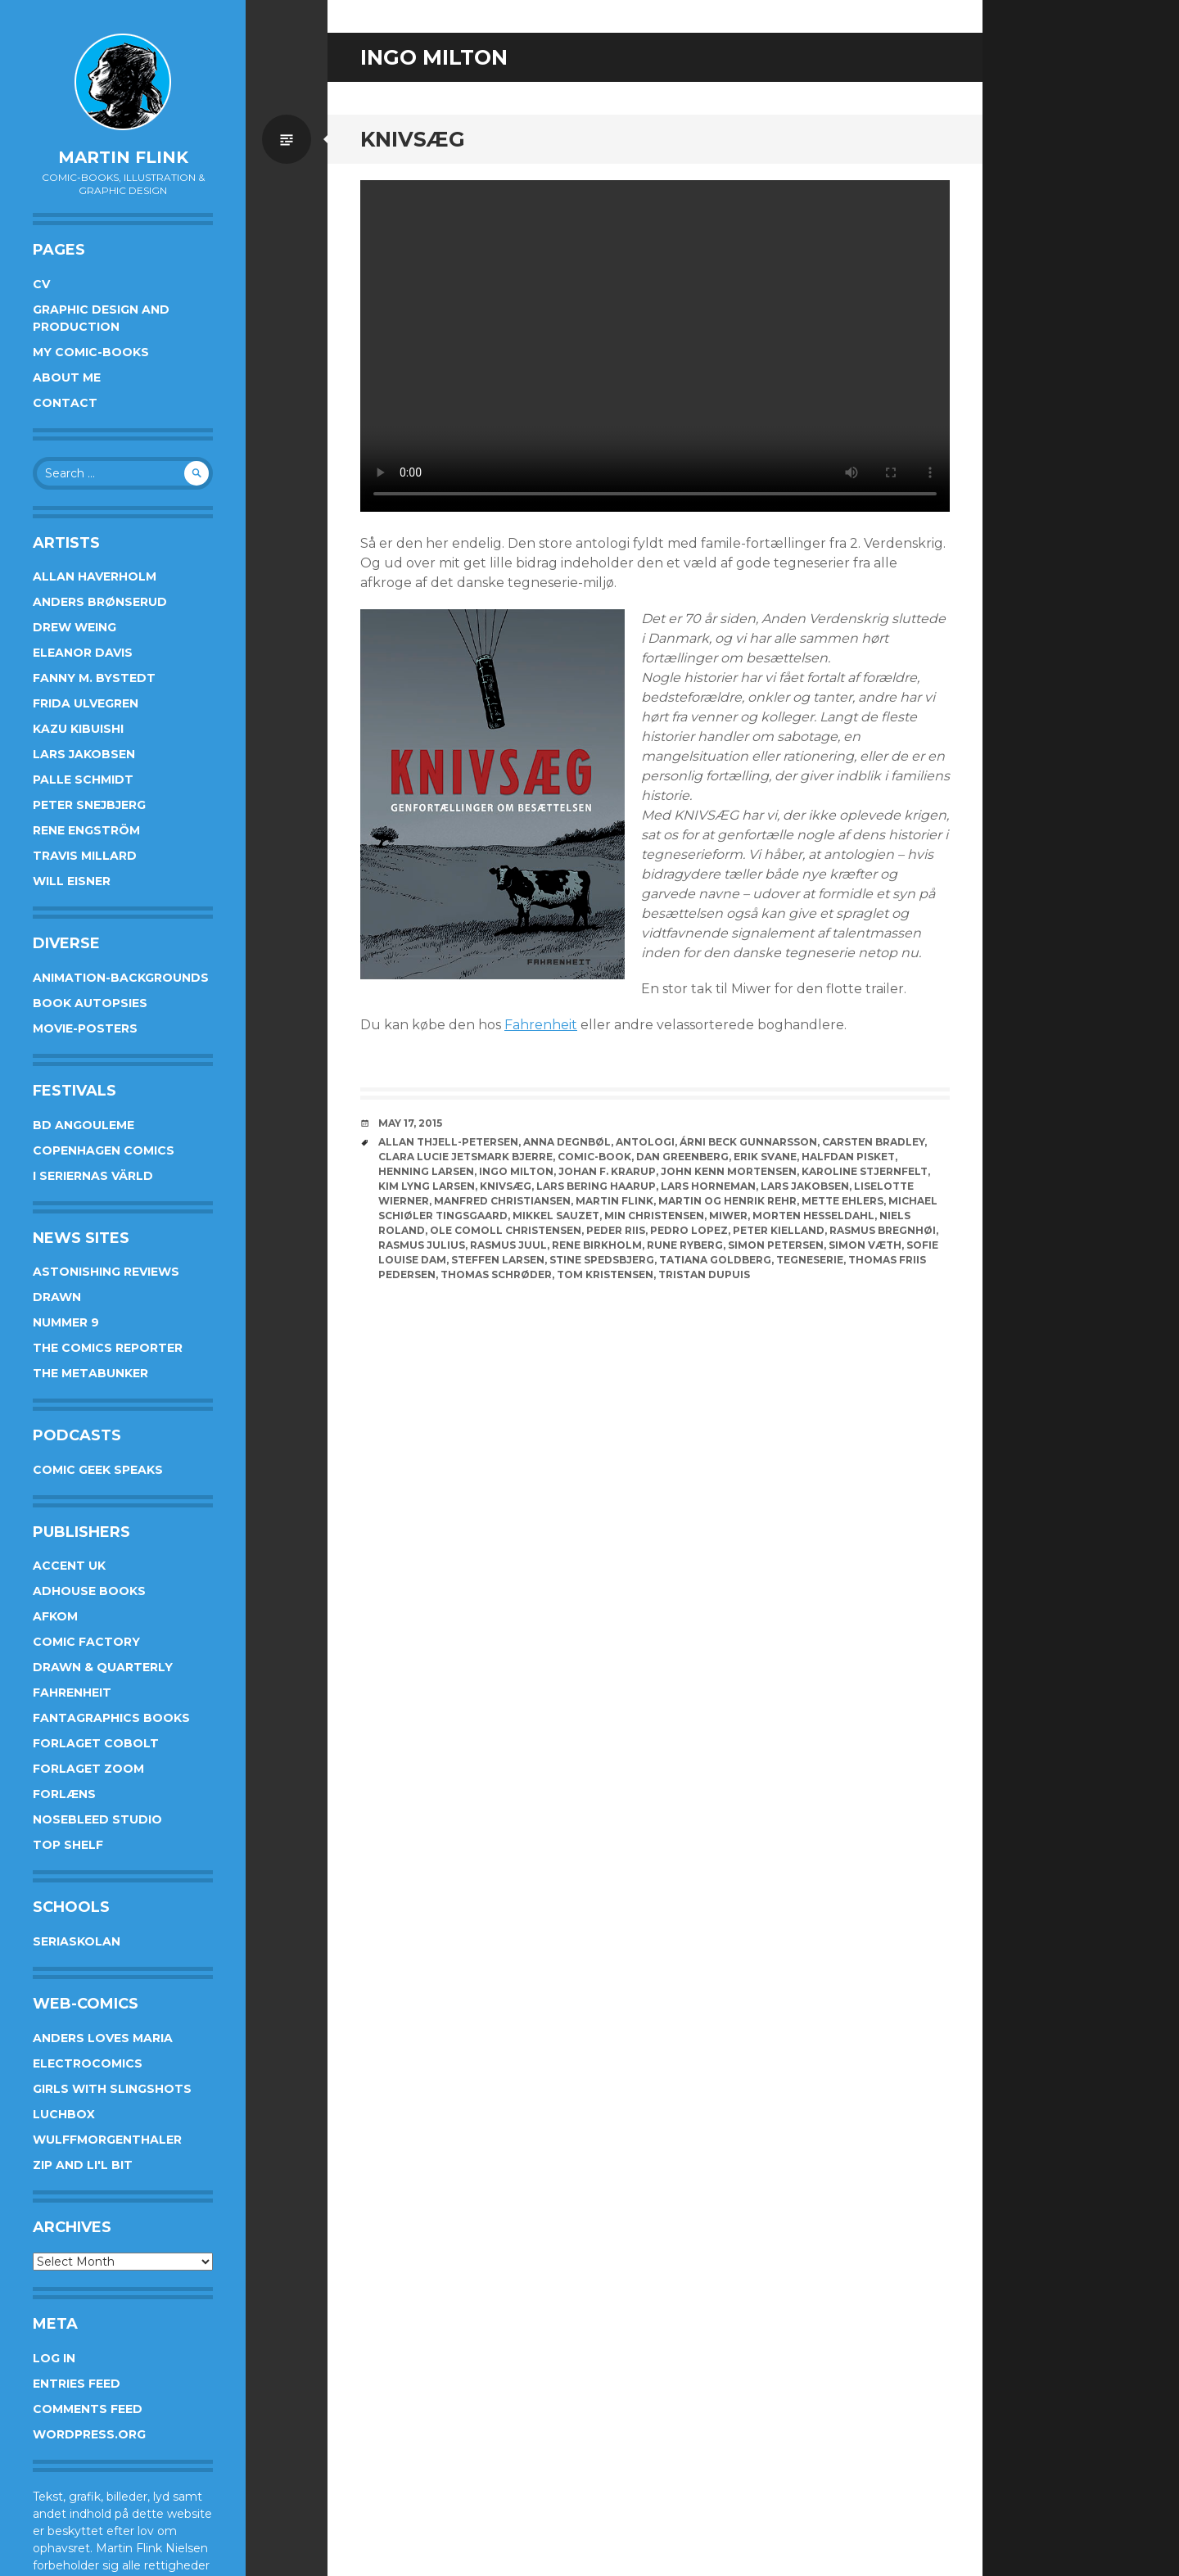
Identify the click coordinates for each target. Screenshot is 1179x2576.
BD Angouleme (83, 1125)
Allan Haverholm (94, 576)
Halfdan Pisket (848, 1156)
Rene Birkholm (597, 1245)
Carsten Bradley (873, 1142)
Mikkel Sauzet (556, 1215)
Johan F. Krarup (607, 1171)
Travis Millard (85, 855)
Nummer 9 (66, 1322)
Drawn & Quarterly (103, 1667)
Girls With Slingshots (112, 2088)
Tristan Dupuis (704, 1274)
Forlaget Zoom (88, 1768)
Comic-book (594, 1156)
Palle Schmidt (83, 779)
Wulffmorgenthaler (107, 2139)
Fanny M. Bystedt (94, 678)
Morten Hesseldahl (813, 1215)
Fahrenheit (72, 1692)
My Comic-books (91, 352)
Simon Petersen (776, 1245)
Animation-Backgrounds (121, 977)
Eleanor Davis (83, 652)
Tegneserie (809, 1260)
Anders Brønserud (100, 601)
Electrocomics (87, 2063)
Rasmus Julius (421, 1245)
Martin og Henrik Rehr (727, 1201)
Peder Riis (615, 1230)
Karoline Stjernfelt (865, 1171)
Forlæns (64, 1794)
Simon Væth (865, 1245)
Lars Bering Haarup (596, 1186)
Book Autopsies (90, 1003)
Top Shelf (68, 1844)
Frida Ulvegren (85, 703)
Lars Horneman (708, 1186)
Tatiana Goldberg (715, 1260)
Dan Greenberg (682, 1156)
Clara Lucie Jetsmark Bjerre (465, 1156)
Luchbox (64, 2114)
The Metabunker (90, 1373)
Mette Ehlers (842, 1201)
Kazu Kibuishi (78, 728)
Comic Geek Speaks (98, 1469)
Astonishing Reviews (106, 1271)
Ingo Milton (516, 1171)
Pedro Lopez (689, 1230)
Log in (54, 2358)
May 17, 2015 (410, 1123)
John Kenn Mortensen (729, 1171)
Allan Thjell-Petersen (448, 1142)
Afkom (55, 1616)
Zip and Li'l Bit (83, 2165)
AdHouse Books (89, 1591)
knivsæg (505, 1186)
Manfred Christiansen (502, 1201)
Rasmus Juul (508, 1245)
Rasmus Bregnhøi (882, 1230)
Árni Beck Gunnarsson (748, 1142)
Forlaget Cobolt (96, 1743)
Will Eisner (72, 881)
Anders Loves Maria (103, 2038)
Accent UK (69, 1565)
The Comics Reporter (108, 1347)
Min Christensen (654, 1215)
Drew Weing (74, 627)
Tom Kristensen (605, 1274)
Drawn (57, 1297)
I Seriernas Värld (93, 1175)
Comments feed (87, 2409)
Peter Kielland (778, 1230)
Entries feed (76, 2383)
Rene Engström (86, 830)
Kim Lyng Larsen (426, 1186)
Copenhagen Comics (103, 1150)
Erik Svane (765, 1156)
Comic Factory (86, 1641)
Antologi (645, 1142)
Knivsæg (412, 139)
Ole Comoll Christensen (505, 1230)
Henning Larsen (426, 1171)
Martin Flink (123, 157)
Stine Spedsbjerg (601, 1260)
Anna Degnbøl (567, 1142)
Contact (65, 402)
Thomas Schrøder (496, 1274)
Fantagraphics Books (111, 1718)
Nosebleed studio (97, 1819)
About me (67, 377)
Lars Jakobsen (84, 754)
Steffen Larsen (497, 1260)
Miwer (728, 1215)
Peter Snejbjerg (89, 805)
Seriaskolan (76, 1941)
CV (41, 284)
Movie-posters (85, 1028)
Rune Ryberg (685, 1245)
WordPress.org (89, 2434)
